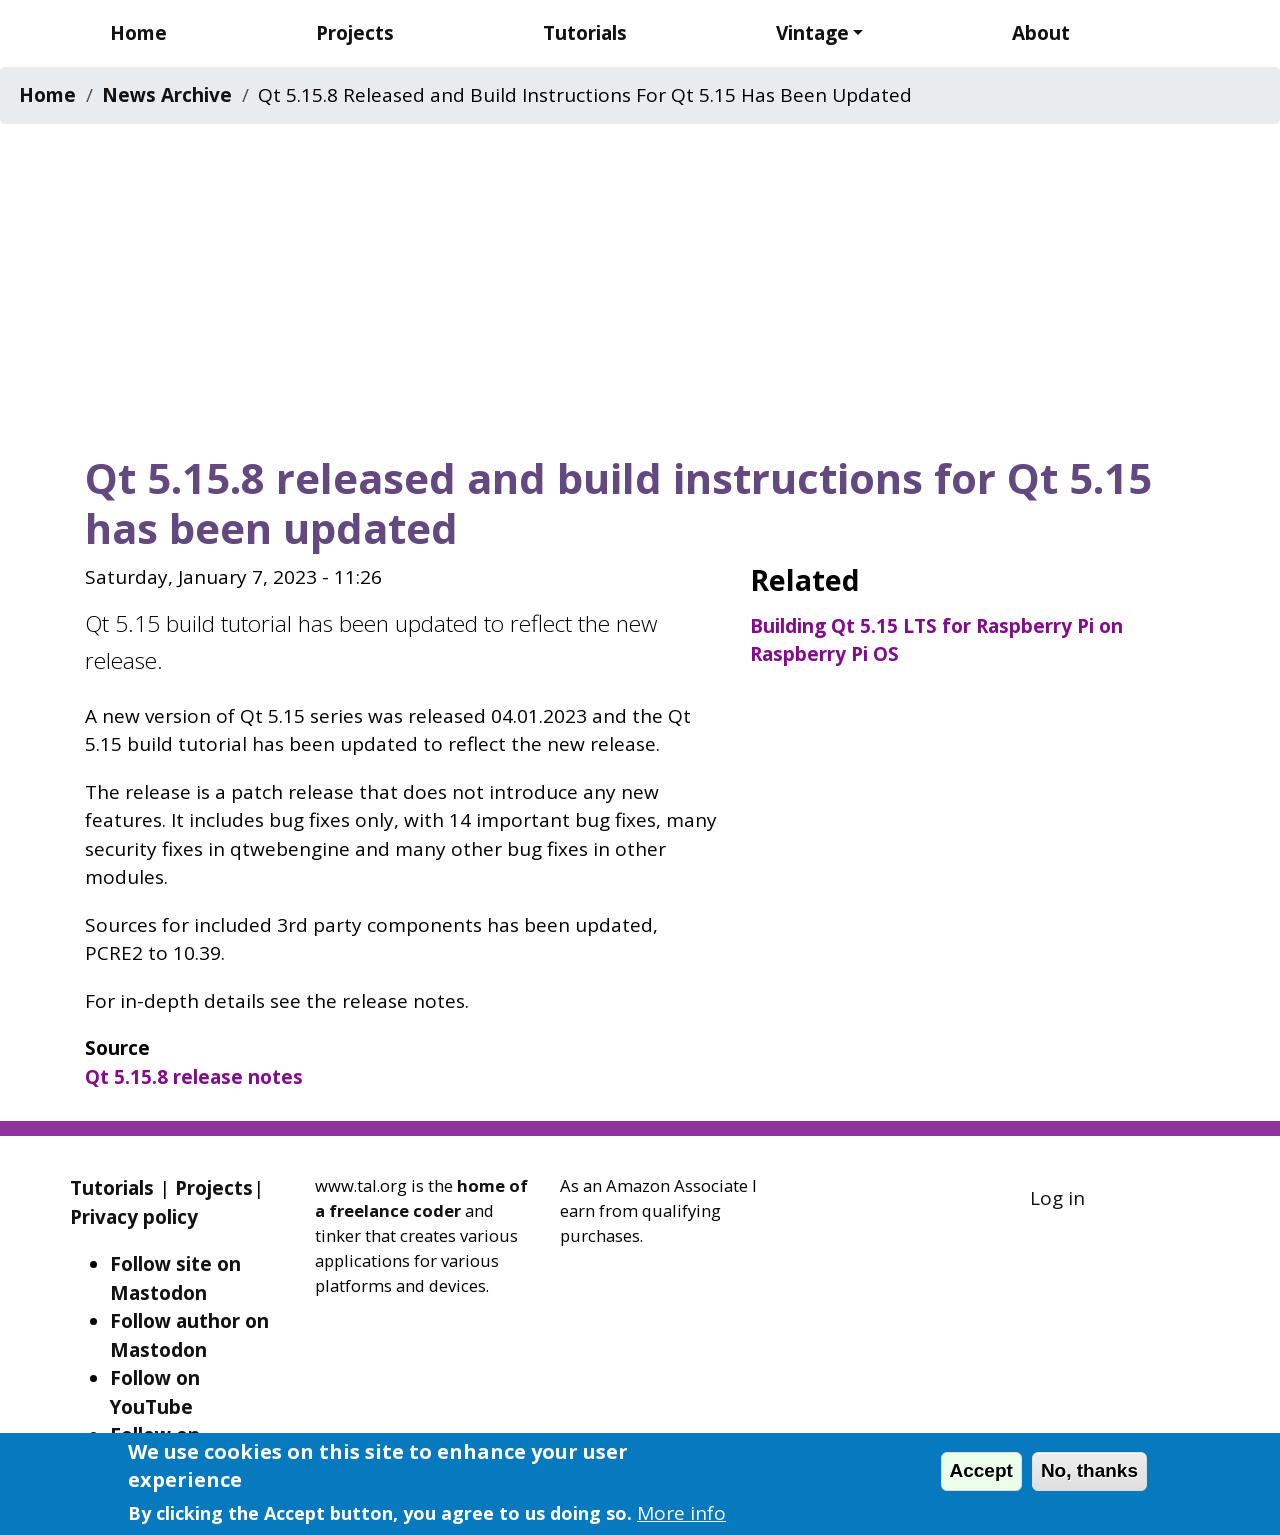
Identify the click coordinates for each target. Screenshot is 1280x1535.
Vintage (812, 33)
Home (138, 33)
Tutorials (585, 33)
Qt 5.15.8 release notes (194, 1077)
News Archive (167, 95)
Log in (1057, 1198)
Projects (355, 33)
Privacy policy (134, 1217)
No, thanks (1089, 1470)
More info (681, 1513)
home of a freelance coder (421, 1198)
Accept (981, 1470)
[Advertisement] (640, 283)
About (1041, 33)
